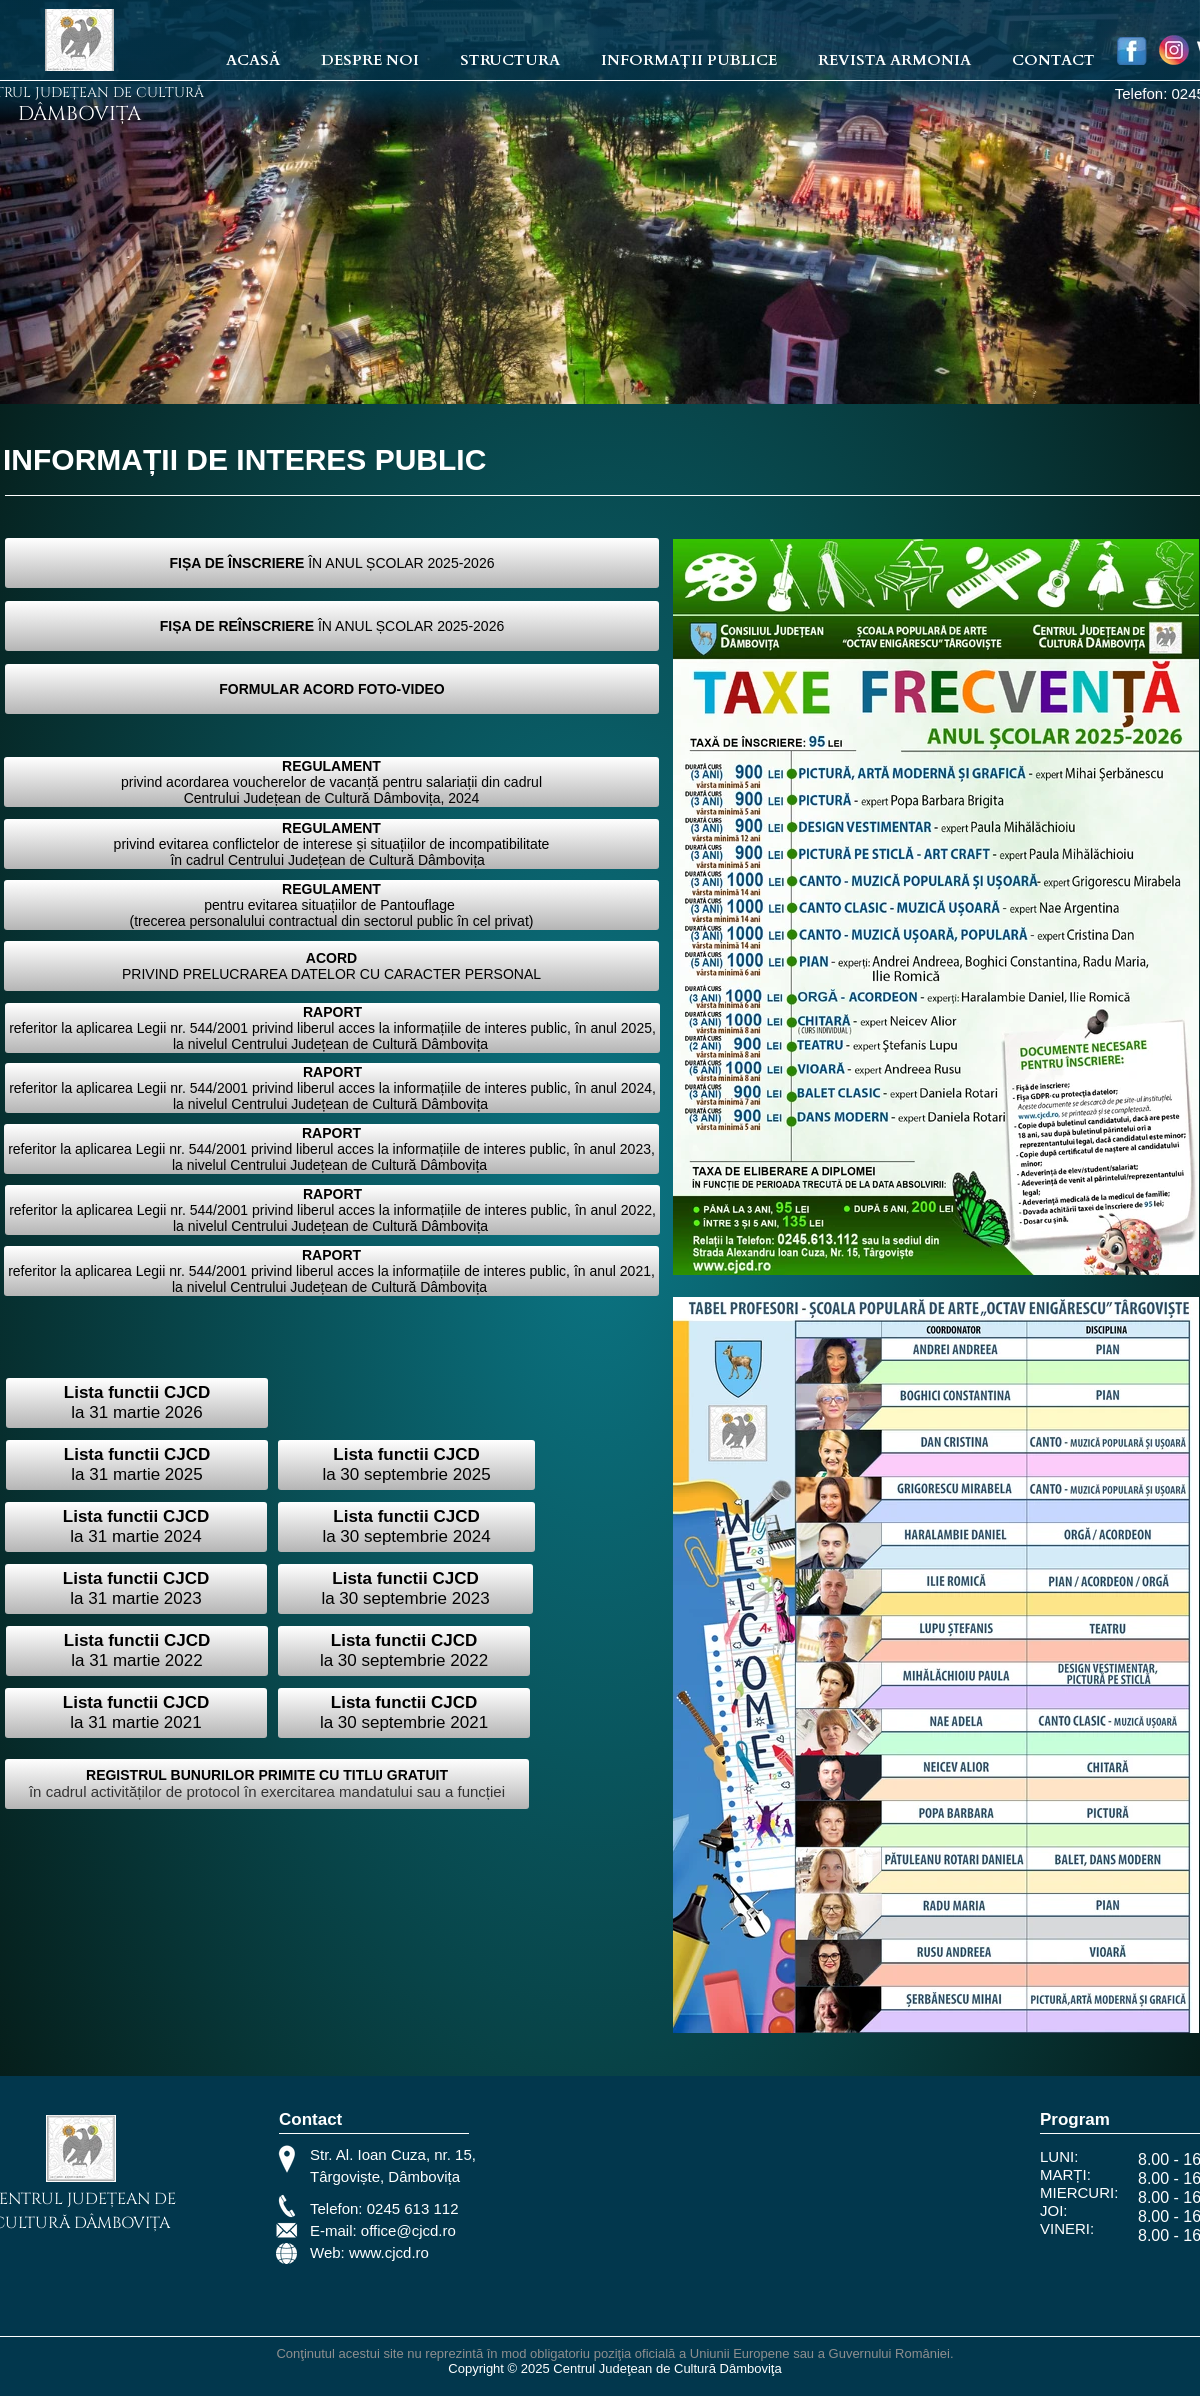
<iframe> (759, 2209)
